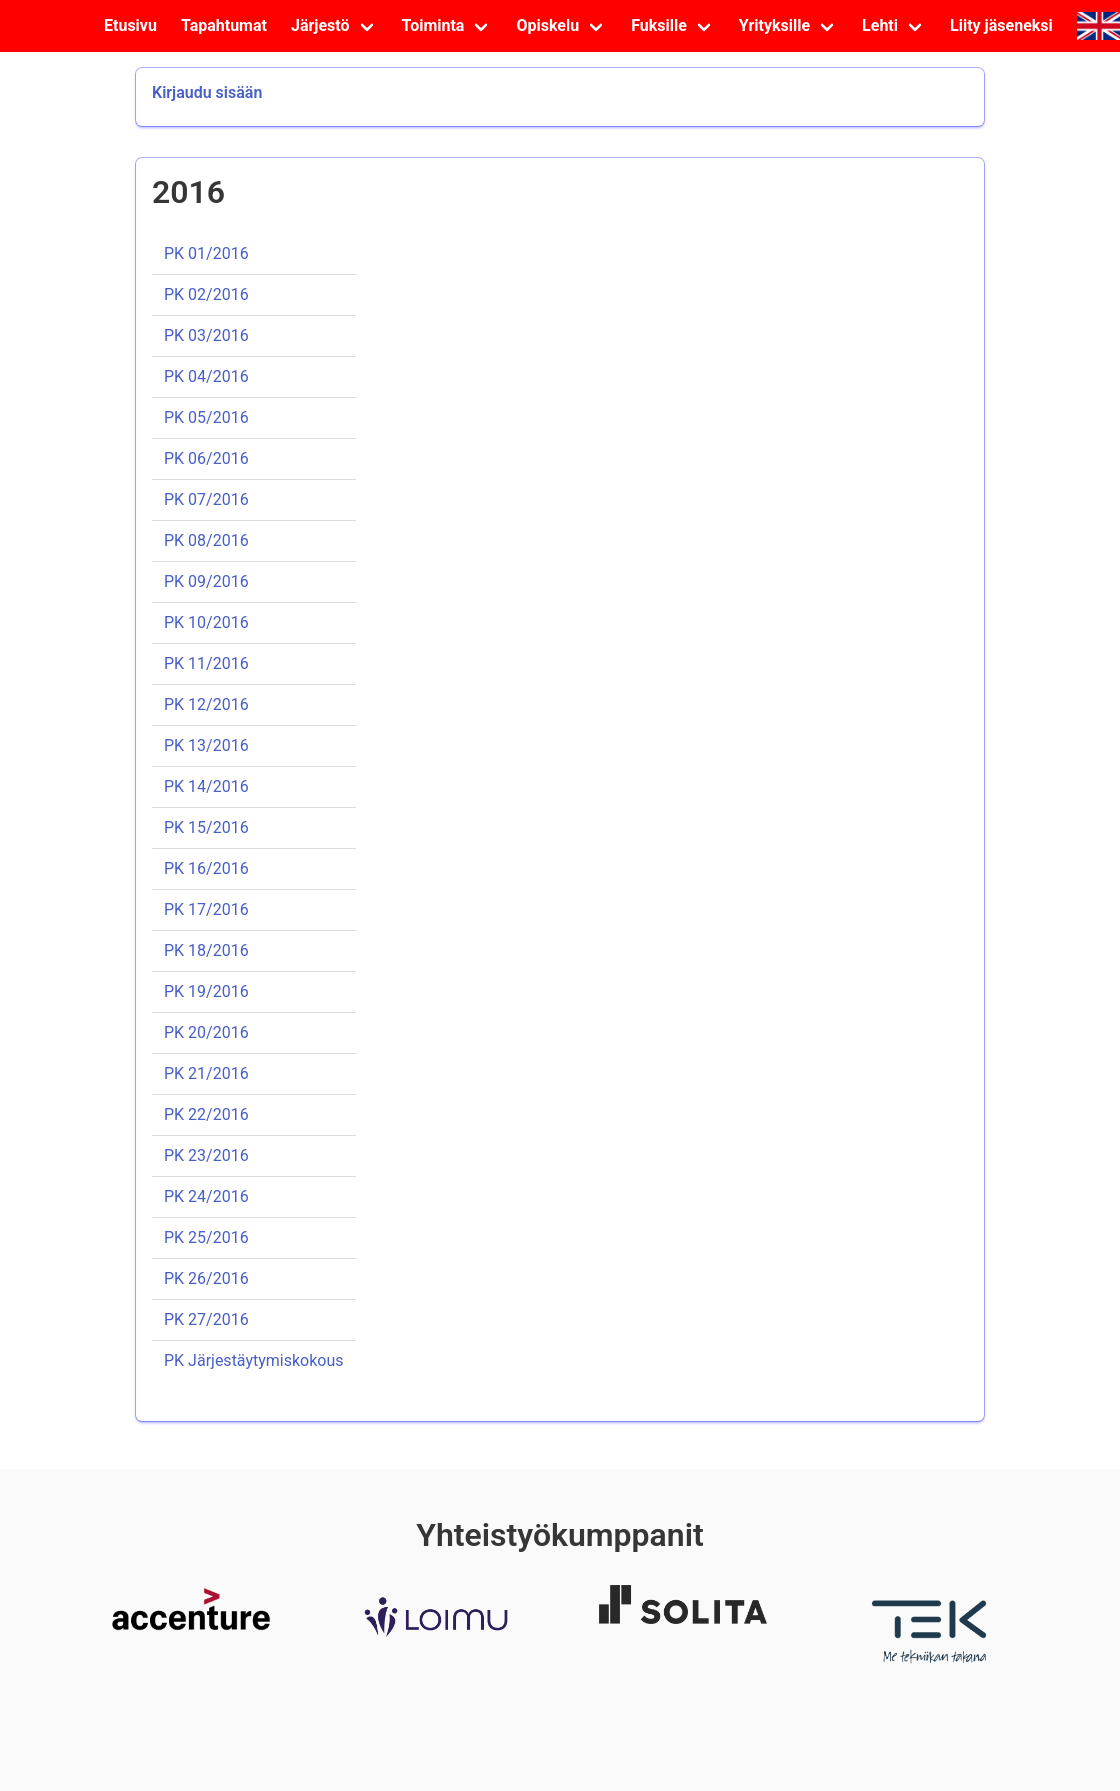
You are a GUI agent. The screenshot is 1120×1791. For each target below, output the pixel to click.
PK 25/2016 (206, 1237)
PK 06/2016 (206, 458)
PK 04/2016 (206, 376)
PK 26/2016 (206, 1278)
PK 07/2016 (206, 499)
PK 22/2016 (206, 1114)
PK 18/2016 (206, 950)
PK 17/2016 (206, 909)
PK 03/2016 (206, 335)
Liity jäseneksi (1001, 25)
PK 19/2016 (206, 991)
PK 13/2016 (206, 745)
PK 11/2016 (206, 663)
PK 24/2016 (206, 1196)
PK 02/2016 (206, 294)
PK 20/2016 (206, 1032)
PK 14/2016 (206, 786)
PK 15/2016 (206, 827)
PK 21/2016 (206, 1073)
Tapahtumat (224, 25)
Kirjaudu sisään (207, 92)
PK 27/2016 (206, 1319)
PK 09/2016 (206, 581)
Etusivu (130, 25)
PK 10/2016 (206, 622)
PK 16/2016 (206, 868)
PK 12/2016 (206, 704)
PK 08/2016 (206, 540)
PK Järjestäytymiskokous (254, 1360)
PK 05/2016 (206, 417)
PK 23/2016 (206, 1155)
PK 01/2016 (206, 253)
